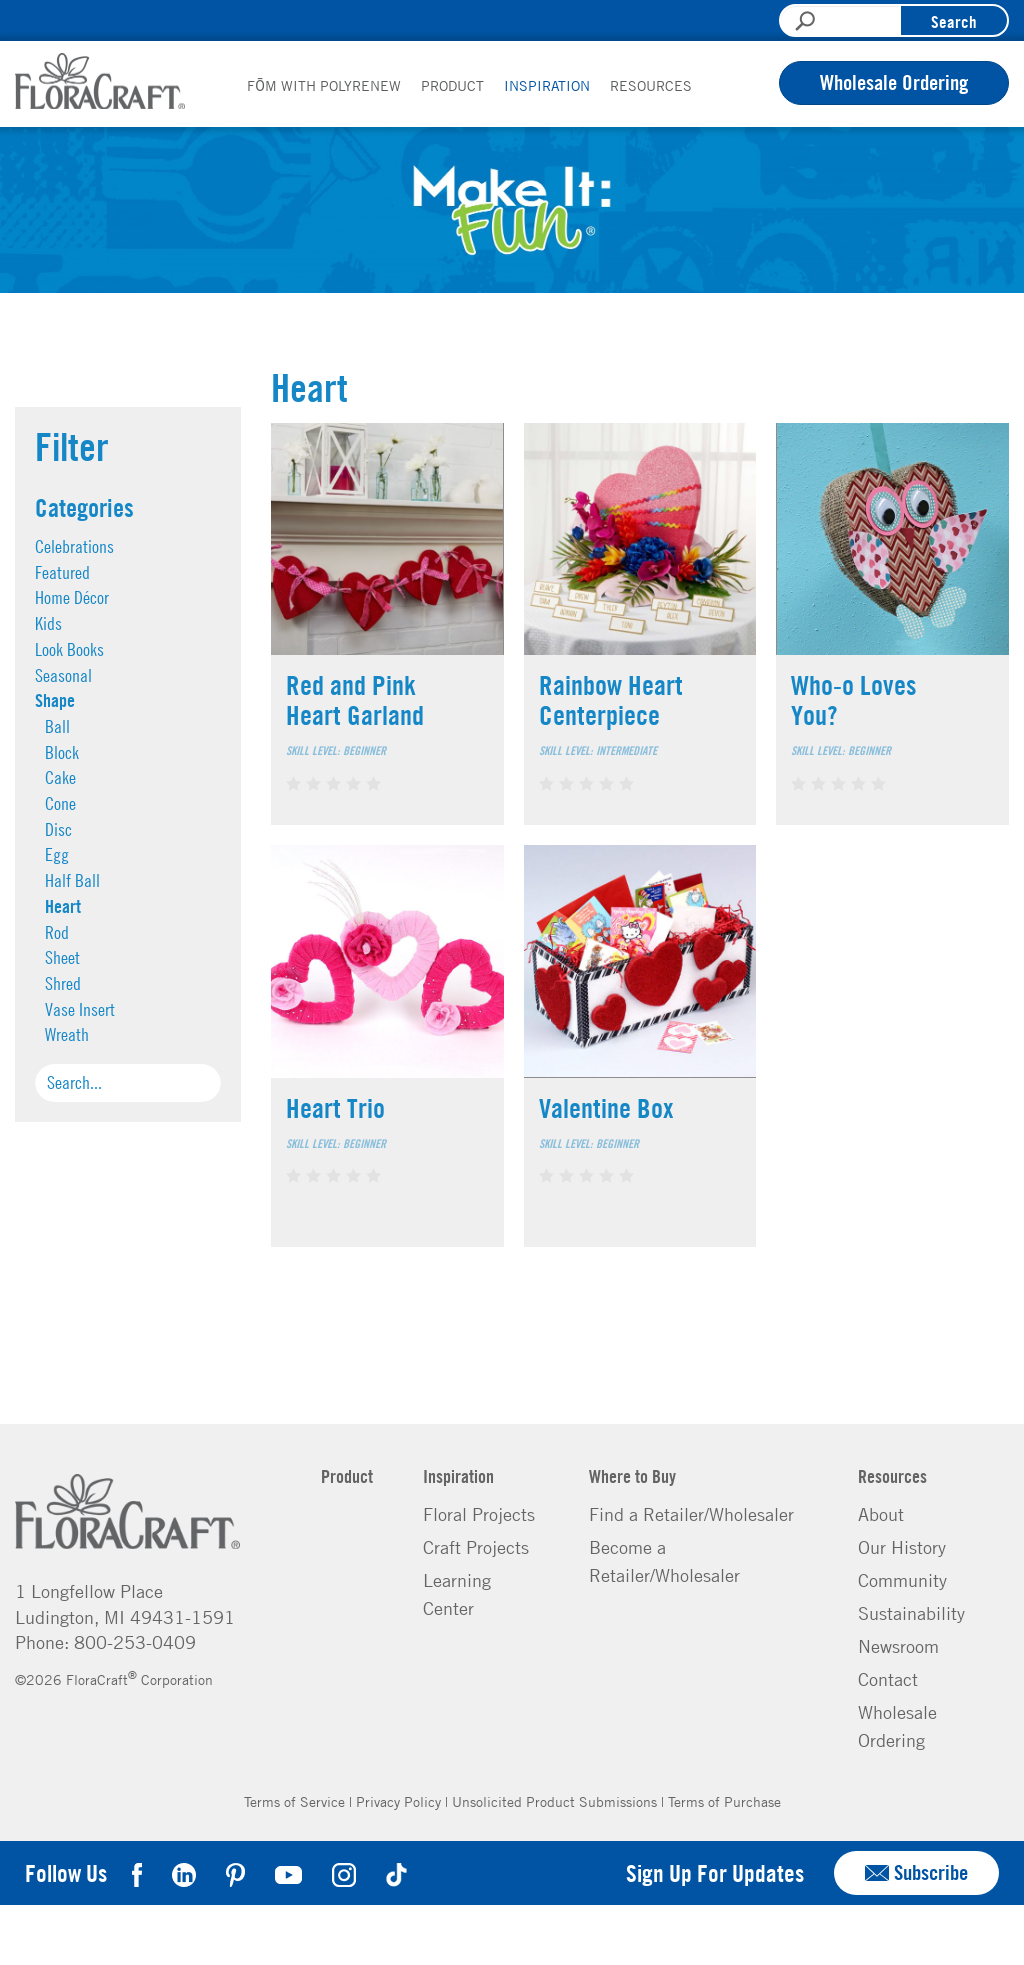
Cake (60, 777)
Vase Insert (80, 1009)
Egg (57, 854)
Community (902, 1580)
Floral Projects (479, 1514)
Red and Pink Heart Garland (355, 699)
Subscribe (916, 1872)
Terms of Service (294, 1801)
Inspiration (547, 85)
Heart (63, 906)
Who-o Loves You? (854, 699)
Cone (60, 803)
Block (62, 752)
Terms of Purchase (724, 1801)
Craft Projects (476, 1547)
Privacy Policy (398, 1801)
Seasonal (63, 675)
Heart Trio (335, 1107)
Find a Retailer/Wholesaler (691, 1514)
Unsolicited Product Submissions (554, 1801)
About (881, 1514)
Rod (57, 932)
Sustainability (911, 1613)
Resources (651, 85)
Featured (62, 572)
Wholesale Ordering (894, 82)
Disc (58, 829)
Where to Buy (632, 1476)
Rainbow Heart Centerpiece (611, 699)
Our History (902, 1547)
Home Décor (72, 597)
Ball (57, 726)
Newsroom (898, 1646)
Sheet (62, 957)
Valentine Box (606, 1107)
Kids (48, 623)
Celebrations (74, 546)
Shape (55, 700)
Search (954, 21)
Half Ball (72, 880)
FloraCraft (100, 81)
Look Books (69, 649)
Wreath (67, 1034)
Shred (63, 983)
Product (452, 85)
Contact (888, 1679)
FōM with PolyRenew (324, 85)
